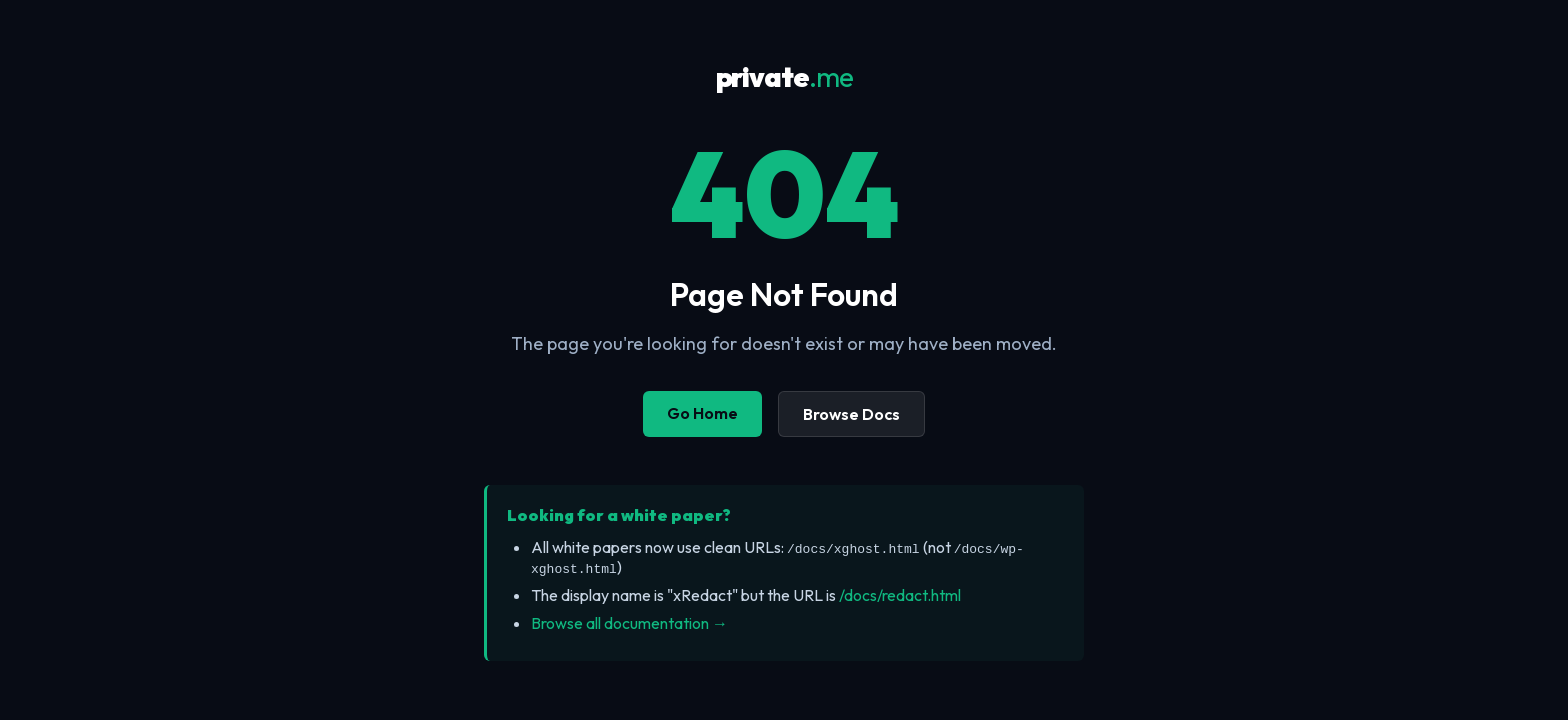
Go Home (702, 413)
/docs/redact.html (900, 595)
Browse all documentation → (629, 623)
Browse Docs (851, 414)
